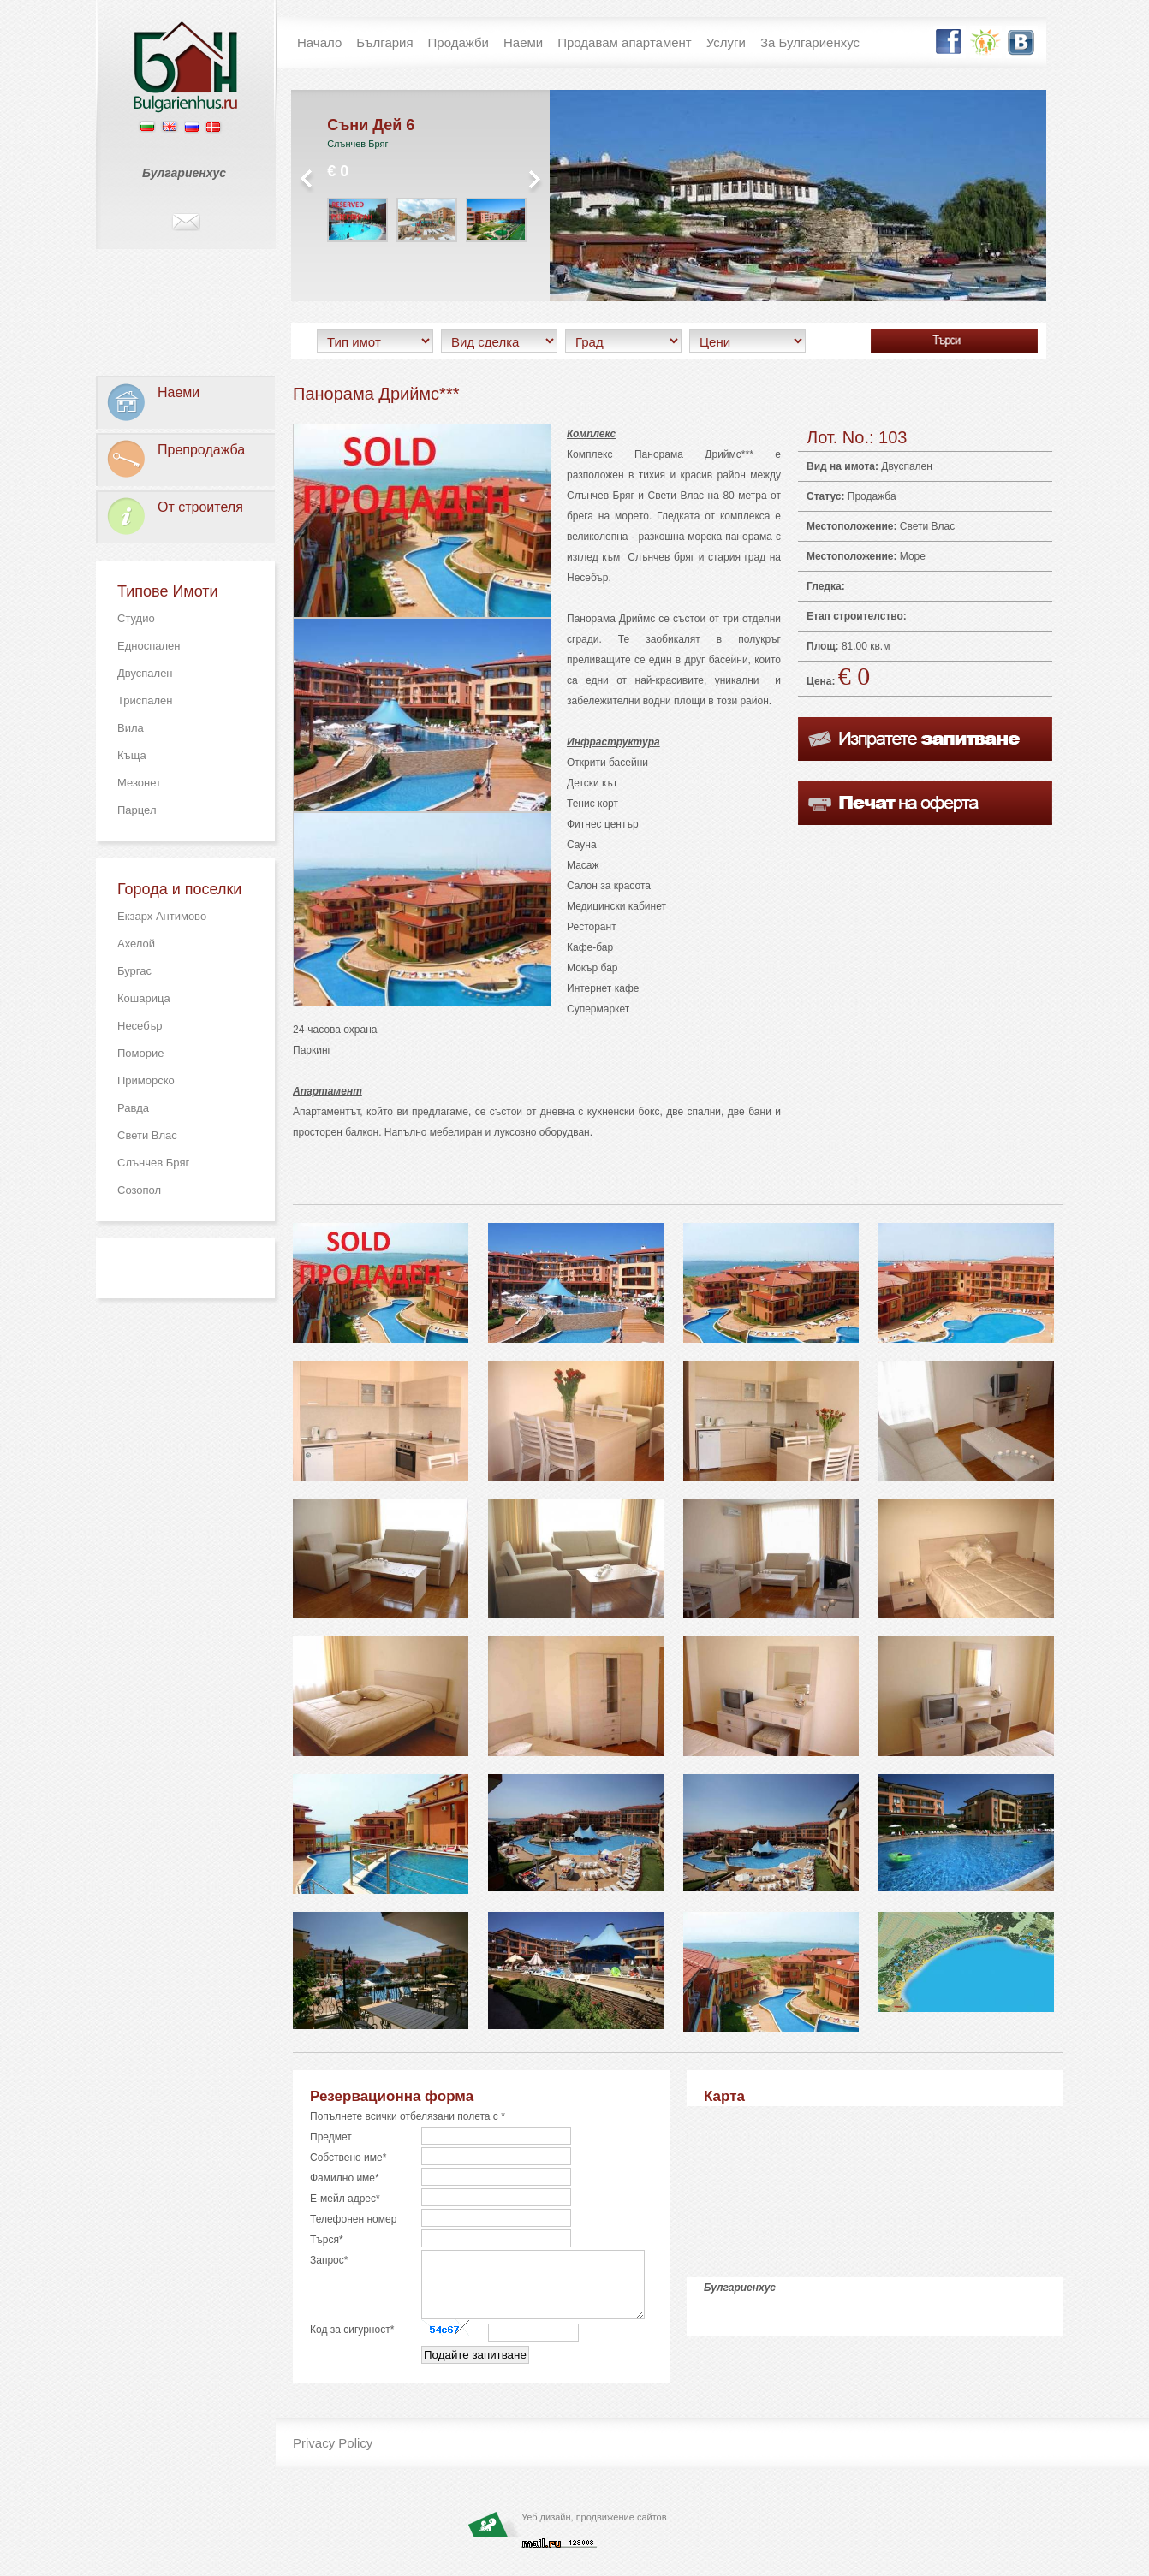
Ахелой (136, 943)
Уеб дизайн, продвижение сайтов (594, 2530)
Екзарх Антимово (161, 916)
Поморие (140, 1053)
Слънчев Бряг (153, 1162)
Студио (136, 618)
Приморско (146, 1080)
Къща (131, 755)
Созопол (139, 1190)
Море (913, 556)
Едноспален (148, 645)
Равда (133, 1107)
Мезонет (139, 782)
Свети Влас (147, 1135)
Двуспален (145, 673)
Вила (130, 727)
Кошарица (143, 998)
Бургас (134, 971)
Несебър (140, 1025)
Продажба (872, 496)
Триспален (144, 700)
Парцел (137, 810)
